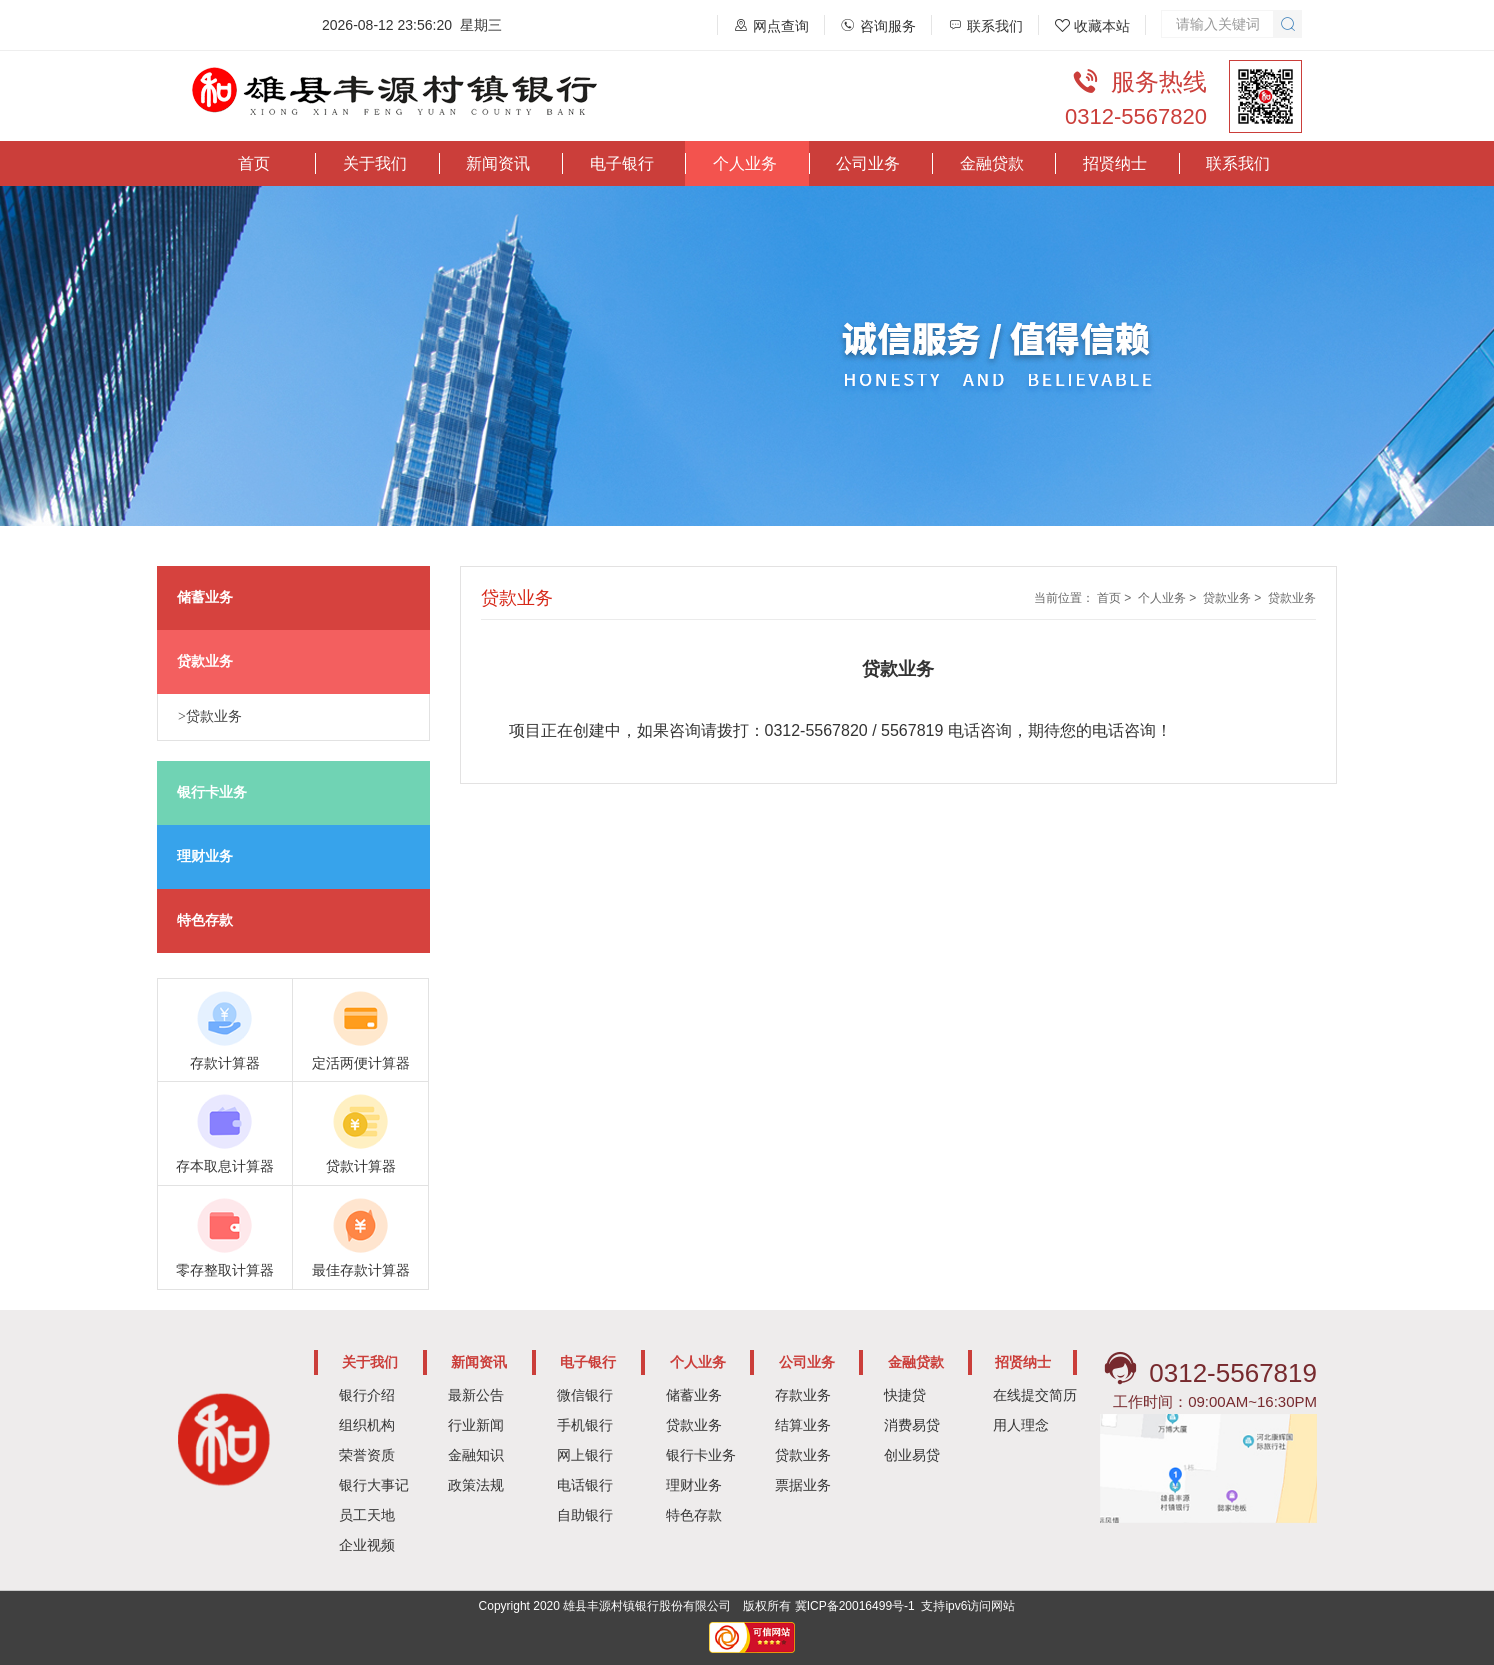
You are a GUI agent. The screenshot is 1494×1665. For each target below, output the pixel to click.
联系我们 (1238, 163)
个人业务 (745, 163)
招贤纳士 (1115, 163)
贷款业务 (1227, 598)
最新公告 (476, 1395)
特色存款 (694, 1515)
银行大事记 (374, 1485)
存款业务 (803, 1395)
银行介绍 (367, 1395)
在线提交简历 (1035, 1395)
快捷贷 (905, 1395)
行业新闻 (476, 1425)
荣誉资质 (367, 1455)
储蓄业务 (694, 1395)
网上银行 (585, 1455)
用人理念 (1021, 1425)
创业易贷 (912, 1455)
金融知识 (476, 1455)
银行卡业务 (701, 1455)
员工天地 (367, 1515)
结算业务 (803, 1425)
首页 (254, 163)
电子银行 (622, 163)
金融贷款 (992, 163)
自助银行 (585, 1515)
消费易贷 (912, 1425)
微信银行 (585, 1395)
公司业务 (868, 163)
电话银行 (585, 1485)
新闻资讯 (498, 163)
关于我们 (375, 163)
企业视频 (367, 1545)
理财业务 (694, 1485)
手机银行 (585, 1425)
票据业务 (803, 1485)
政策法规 (476, 1485)
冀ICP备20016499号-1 (855, 1606)
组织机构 (367, 1425)
